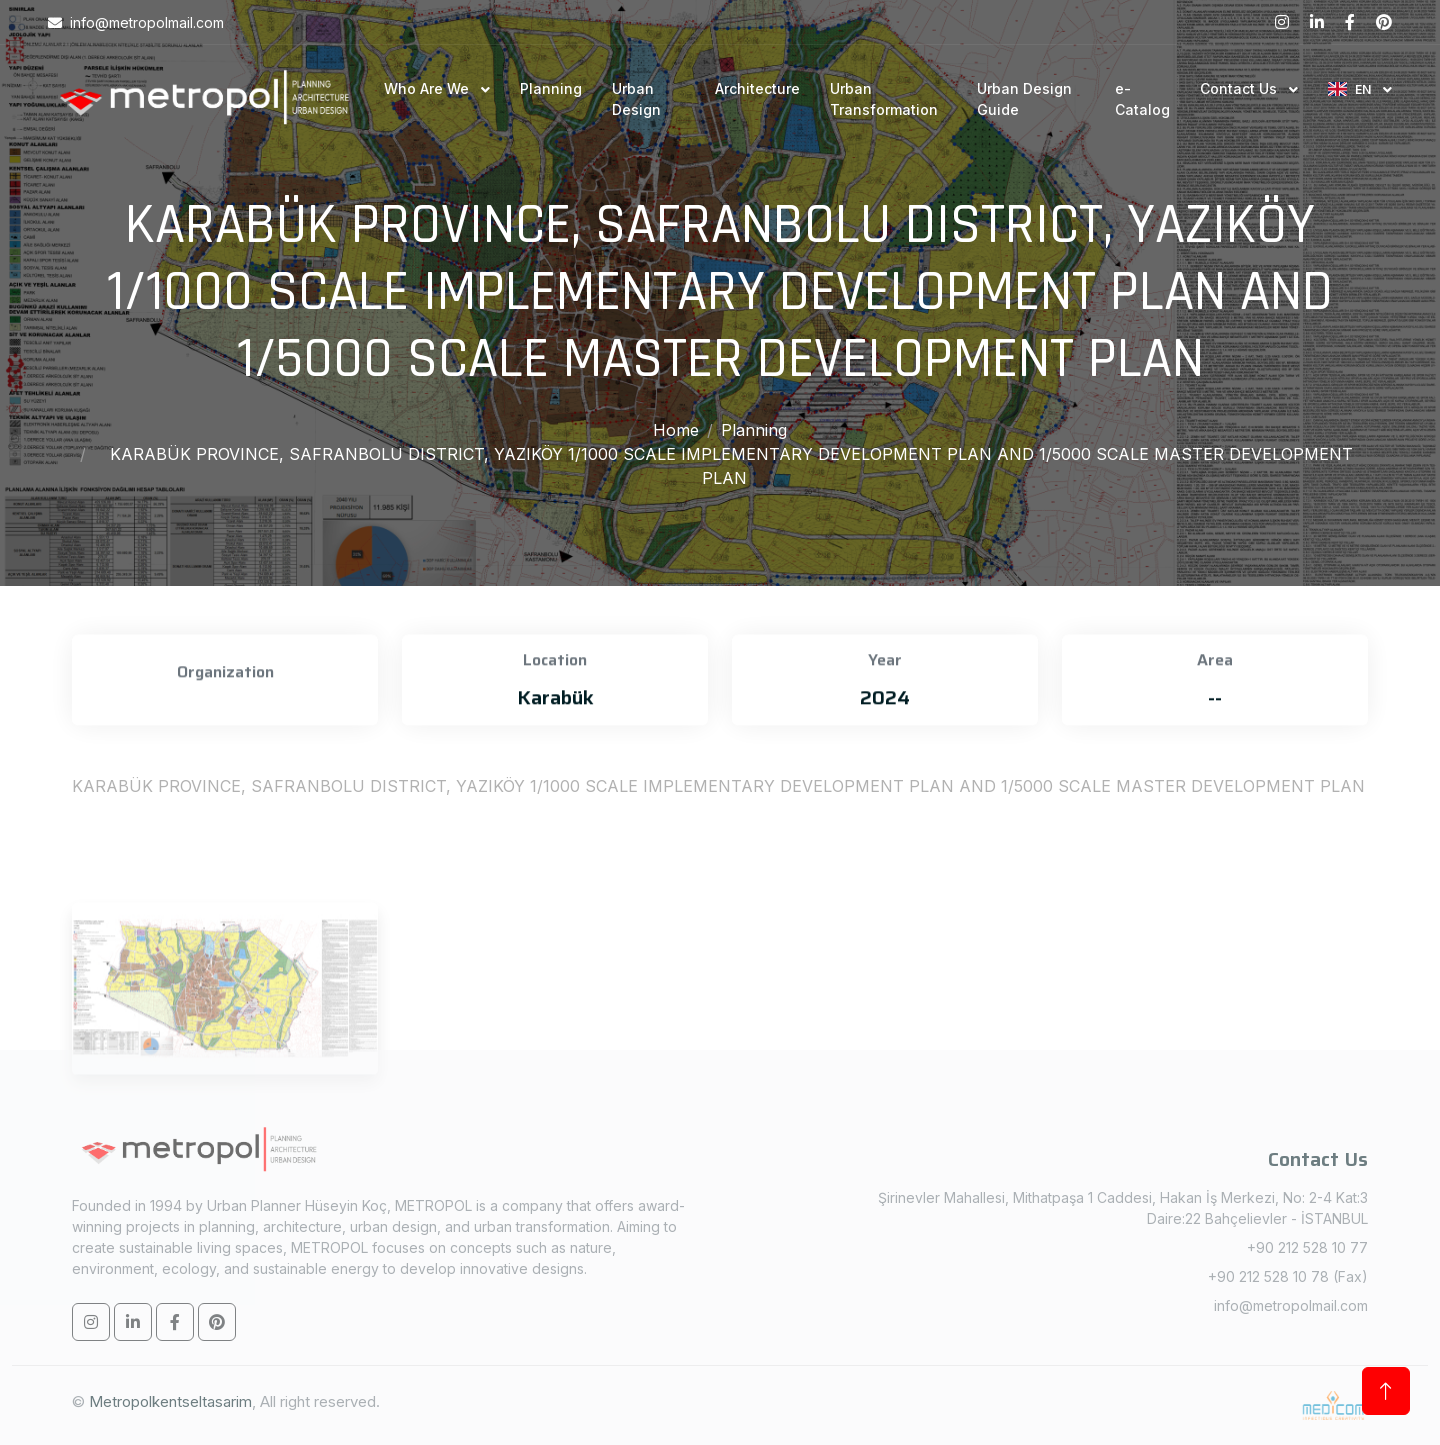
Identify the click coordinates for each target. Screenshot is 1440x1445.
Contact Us (1240, 88)
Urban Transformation (884, 99)
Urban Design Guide (1024, 99)
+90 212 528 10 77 (1307, 1247)
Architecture (757, 88)
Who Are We (428, 88)
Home (676, 430)
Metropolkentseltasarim (170, 1401)
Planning (551, 88)
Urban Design (636, 99)
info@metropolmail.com (1291, 1305)
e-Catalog (1142, 99)
